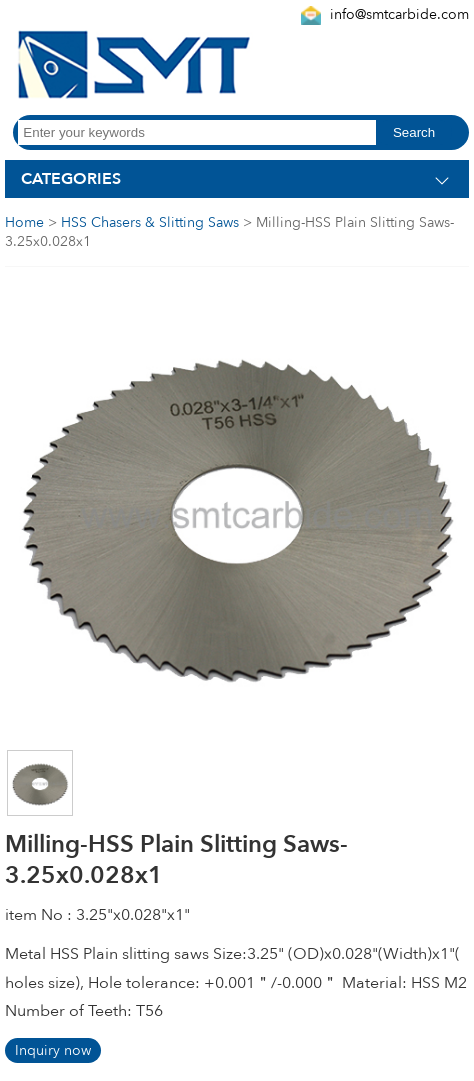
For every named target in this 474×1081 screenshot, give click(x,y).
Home (24, 222)
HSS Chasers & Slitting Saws (150, 222)
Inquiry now (53, 1050)
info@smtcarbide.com (399, 14)
